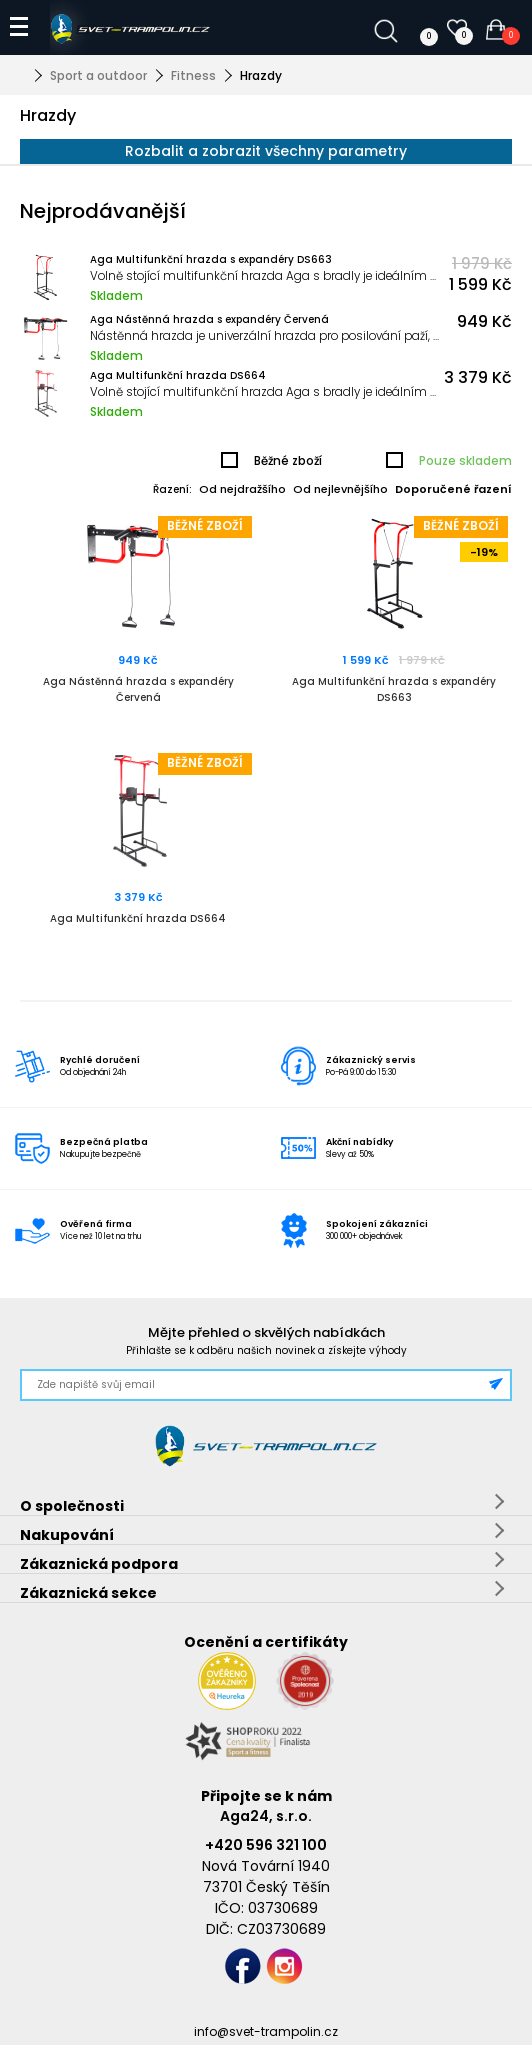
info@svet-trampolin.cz (266, 2031)
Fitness (193, 75)
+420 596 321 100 (266, 1845)
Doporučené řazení (453, 489)
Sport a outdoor (98, 75)
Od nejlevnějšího (340, 489)
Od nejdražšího (242, 489)
